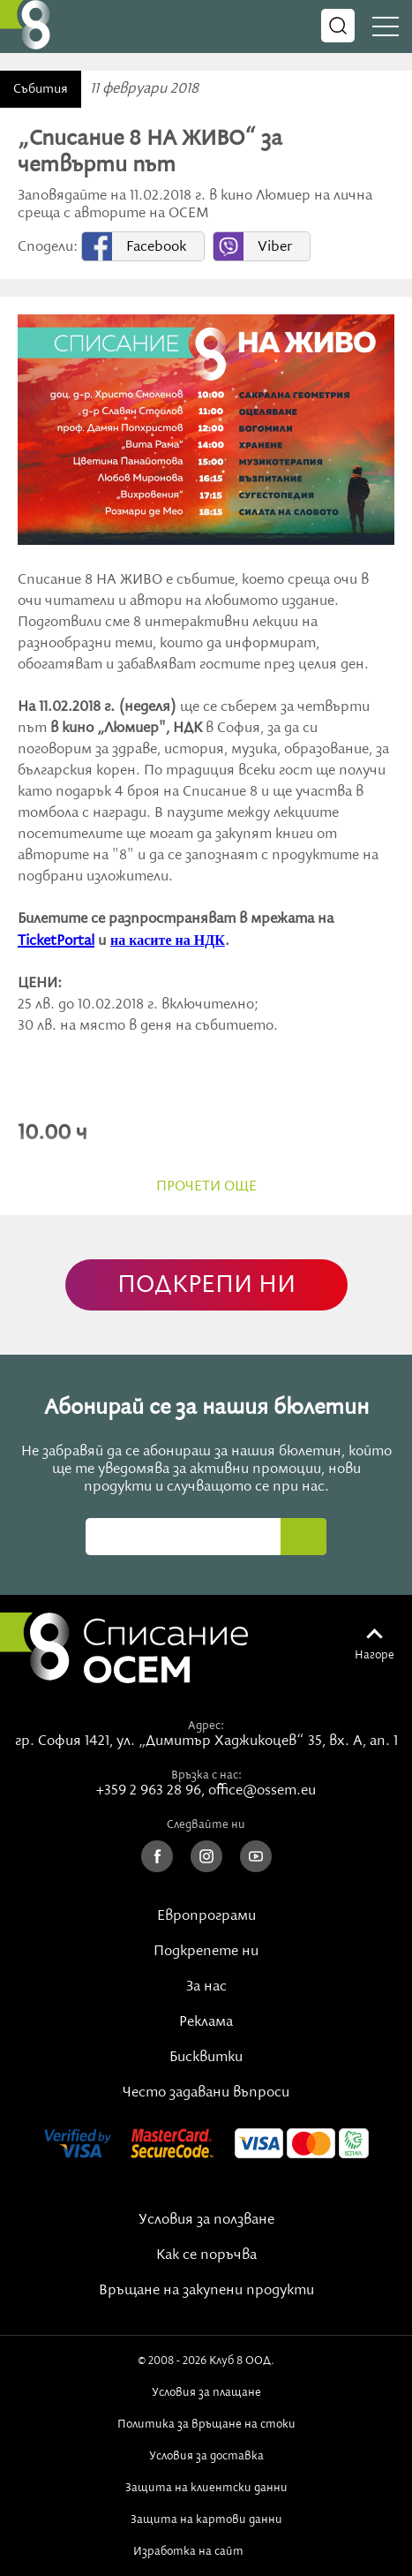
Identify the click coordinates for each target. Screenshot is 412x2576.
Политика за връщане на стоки (206, 2424)
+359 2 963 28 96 (148, 1791)
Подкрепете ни (206, 1951)
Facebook (156, 247)
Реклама (206, 2022)
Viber (275, 247)
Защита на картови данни (206, 2519)
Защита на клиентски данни (206, 2488)
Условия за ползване (206, 2220)
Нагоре (374, 1655)
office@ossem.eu (262, 1791)
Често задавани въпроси (206, 2093)
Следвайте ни (206, 1824)
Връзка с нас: (206, 1775)
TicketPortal (56, 941)
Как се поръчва (206, 2255)
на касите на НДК (167, 940)
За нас (206, 1987)
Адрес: (206, 1726)
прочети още (206, 1187)
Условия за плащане (206, 2392)
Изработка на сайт (206, 2551)
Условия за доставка (206, 2456)
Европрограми (206, 1916)
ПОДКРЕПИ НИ (206, 1285)
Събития (40, 89)
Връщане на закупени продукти (206, 2291)
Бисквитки (206, 2057)
